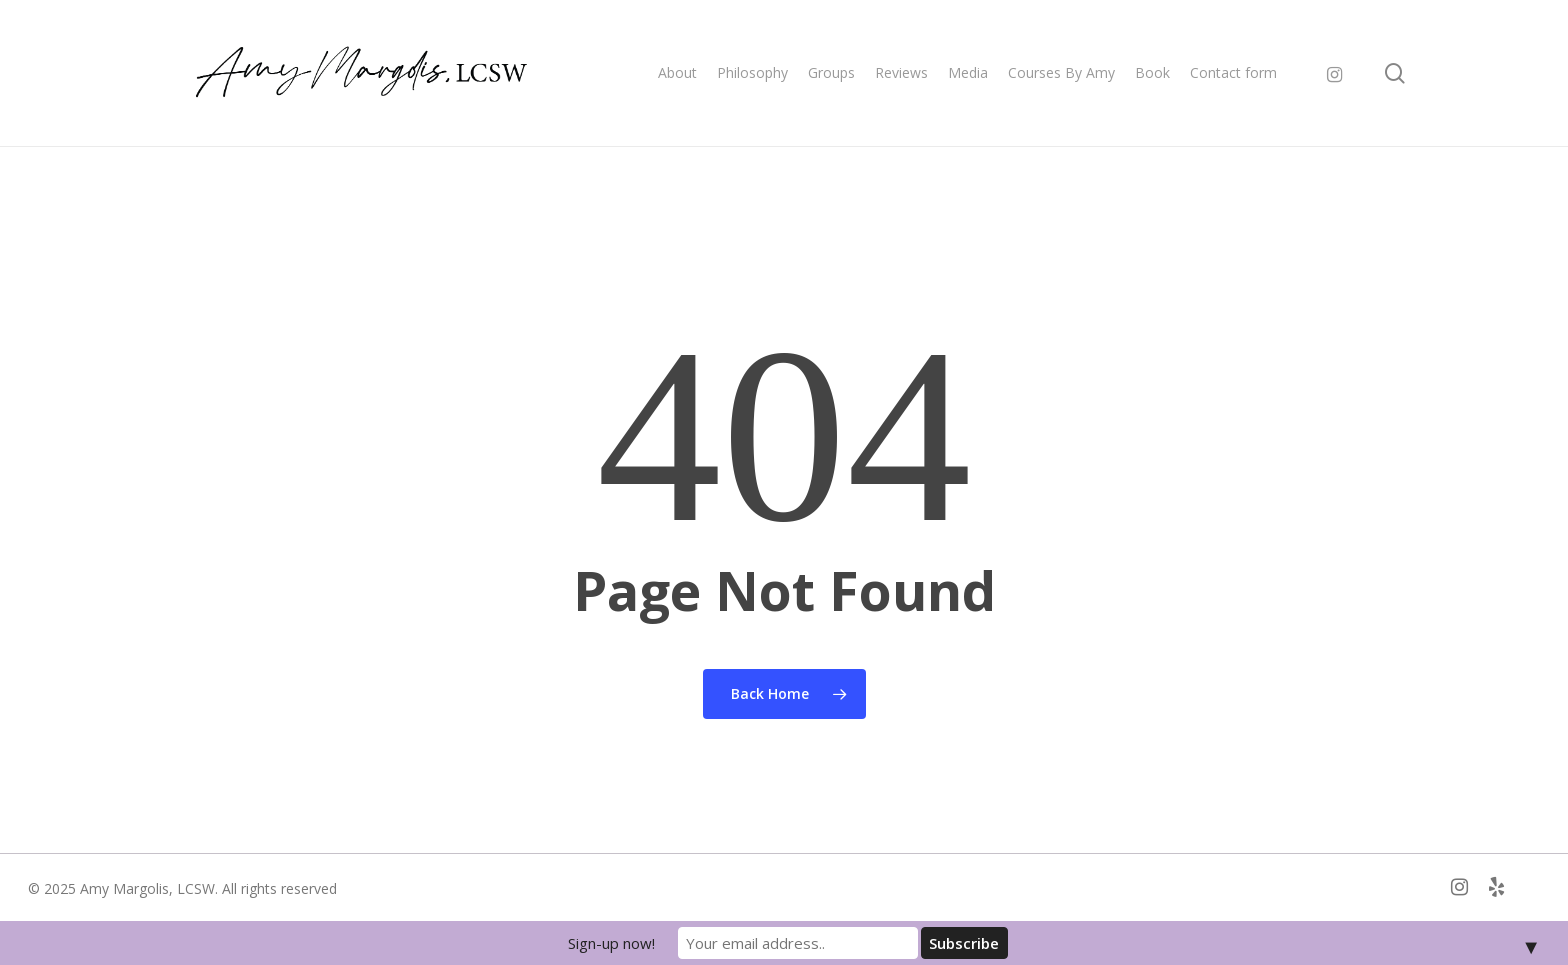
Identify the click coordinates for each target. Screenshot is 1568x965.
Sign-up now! (611, 943)
